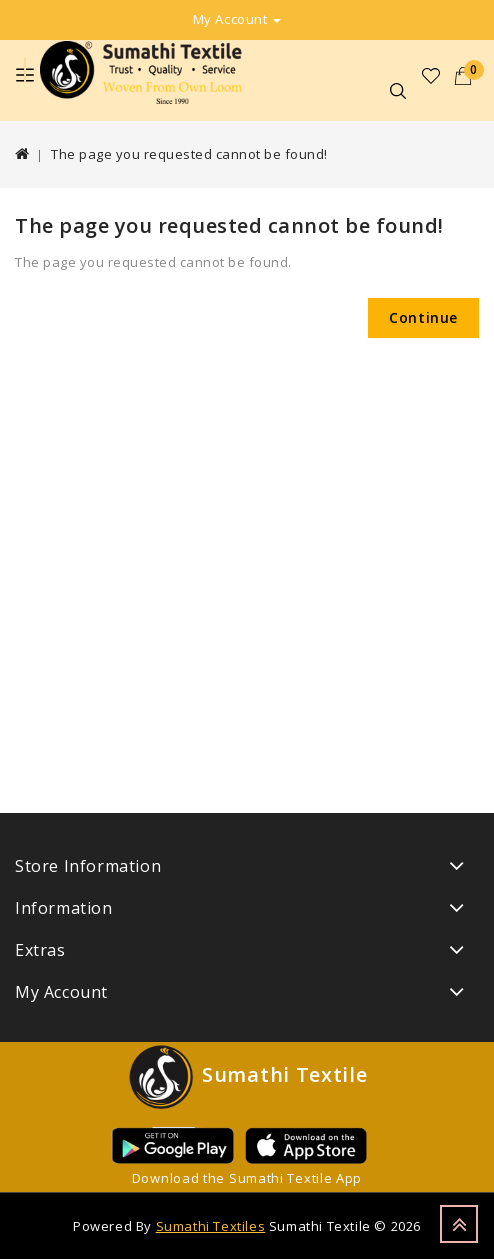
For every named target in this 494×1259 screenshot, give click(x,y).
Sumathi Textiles (211, 1226)
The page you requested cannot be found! (189, 154)
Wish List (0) (432, 76)
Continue (423, 317)
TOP (459, 1224)
